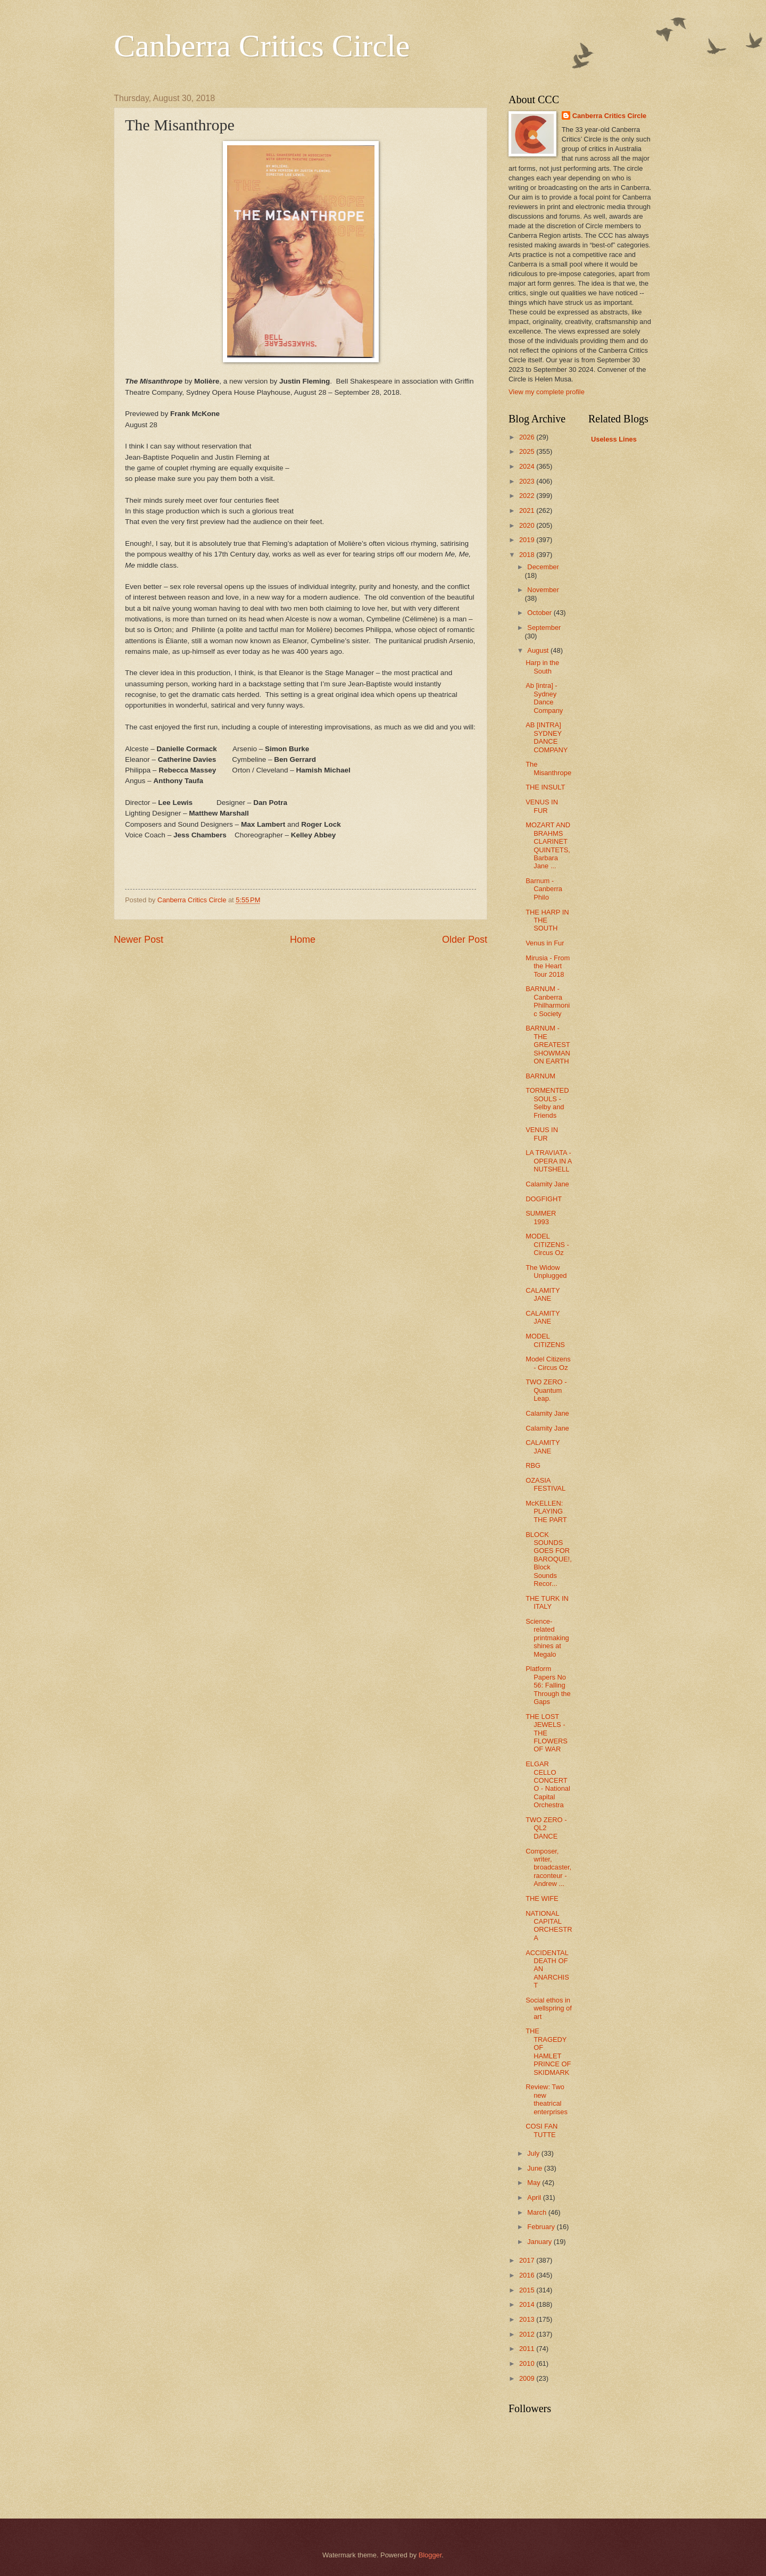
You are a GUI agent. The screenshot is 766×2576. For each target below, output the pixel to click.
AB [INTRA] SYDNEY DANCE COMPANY (547, 737)
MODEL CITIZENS (545, 1340)
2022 (527, 496)
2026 (527, 437)
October (540, 613)
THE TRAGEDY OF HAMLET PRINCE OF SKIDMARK (548, 2051)
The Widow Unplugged (546, 1271)
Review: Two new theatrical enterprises (547, 2099)
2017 (527, 2260)
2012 (527, 2334)
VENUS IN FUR (542, 806)
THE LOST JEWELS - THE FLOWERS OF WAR (547, 1733)
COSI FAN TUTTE (541, 2130)
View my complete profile (547, 392)
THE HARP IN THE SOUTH (547, 920)
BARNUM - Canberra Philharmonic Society (548, 1001)
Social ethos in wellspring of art (549, 2008)
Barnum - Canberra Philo (544, 889)
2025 (527, 451)
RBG (533, 1465)
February (541, 2227)
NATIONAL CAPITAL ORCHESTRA (549, 1925)
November (543, 590)
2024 (527, 466)
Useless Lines (614, 439)
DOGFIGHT (544, 1199)
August (539, 650)
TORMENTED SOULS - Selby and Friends (547, 1102)
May (534, 2183)
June (535, 2168)
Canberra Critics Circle (262, 45)
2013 (527, 2319)
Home (302, 939)
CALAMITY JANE (543, 1294)
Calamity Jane (547, 1184)
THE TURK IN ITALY (547, 1602)
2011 (527, 2349)
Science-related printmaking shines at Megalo (547, 1637)
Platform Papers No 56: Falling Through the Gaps (548, 1685)
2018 (527, 555)
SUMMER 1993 (541, 1217)
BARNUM (540, 1076)
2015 (527, 2290)
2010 (527, 2363)
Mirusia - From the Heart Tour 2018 (548, 966)
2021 (527, 510)
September (544, 627)
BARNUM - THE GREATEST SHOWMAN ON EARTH (548, 1044)
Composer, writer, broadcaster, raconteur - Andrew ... (548, 1867)
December (543, 567)
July (534, 2153)
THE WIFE (542, 1898)
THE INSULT (545, 787)
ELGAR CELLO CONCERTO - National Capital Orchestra (548, 1784)
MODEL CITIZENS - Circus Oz (547, 1244)
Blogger (430, 2555)
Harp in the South (542, 667)
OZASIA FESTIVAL (545, 1484)
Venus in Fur (545, 943)
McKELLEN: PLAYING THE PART (546, 1511)
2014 (527, 2304)
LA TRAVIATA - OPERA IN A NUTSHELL (549, 1161)
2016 (527, 2275)
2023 (527, 481)
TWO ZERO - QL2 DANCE (546, 1828)
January (540, 2242)
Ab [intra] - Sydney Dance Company (544, 698)
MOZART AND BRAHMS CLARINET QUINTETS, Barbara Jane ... (548, 845)
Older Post (464, 939)
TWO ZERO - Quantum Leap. (546, 1390)
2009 (527, 2378)
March (537, 2212)
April (535, 2197)
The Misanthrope (548, 768)
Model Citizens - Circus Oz (548, 1363)
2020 (527, 525)
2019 (527, 540)
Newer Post (138, 939)
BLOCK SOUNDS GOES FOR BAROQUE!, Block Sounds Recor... (549, 1559)
